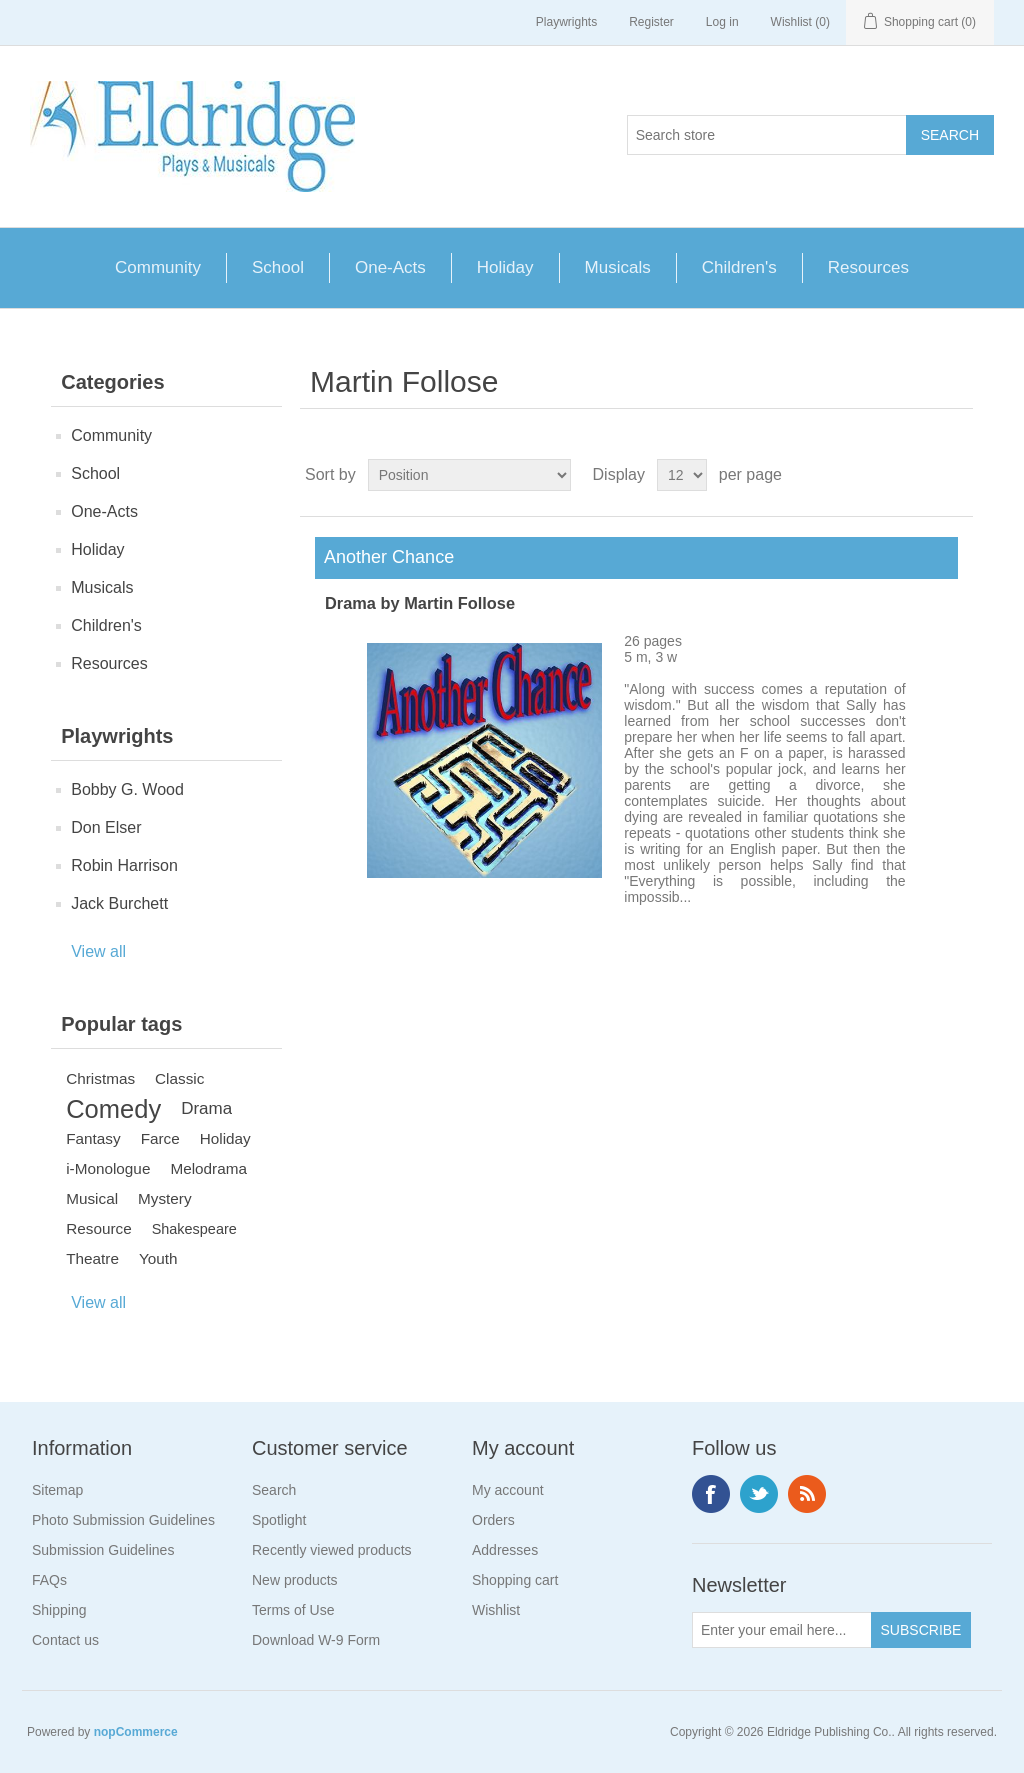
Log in (722, 22)
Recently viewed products (332, 1550)
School (278, 267)
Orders (493, 1520)
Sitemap (57, 1490)
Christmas (100, 1078)
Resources (868, 267)
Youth (158, 1258)
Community (158, 267)
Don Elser (106, 827)
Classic (179, 1078)
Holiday (505, 267)
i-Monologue (108, 1168)
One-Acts (390, 267)
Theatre (92, 1258)
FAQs (49, 1580)
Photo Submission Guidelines (123, 1520)
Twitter (759, 1494)
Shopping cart (515, 1580)
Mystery (165, 1198)
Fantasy (93, 1138)
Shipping (59, 1610)
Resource (98, 1228)
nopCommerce (136, 1732)
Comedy (113, 1109)
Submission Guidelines (103, 1550)
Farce (160, 1138)
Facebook (711, 1494)
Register (651, 22)
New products (295, 1580)
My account (508, 1490)
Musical (92, 1198)
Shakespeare (194, 1229)
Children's (739, 267)
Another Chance (384, 557)
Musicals (618, 267)
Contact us (65, 1640)
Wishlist (496, 1610)
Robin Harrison (124, 865)
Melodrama (208, 1168)
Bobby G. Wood (127, 789)
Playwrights (566, 22)
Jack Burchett (119, 903)
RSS (807, 1494)
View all (98, 951)
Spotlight (279, 1520)
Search (274, 1490)
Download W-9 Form (316, 1640)
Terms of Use (293, 1610)
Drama (206, 1108)
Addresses (505, 1550)
